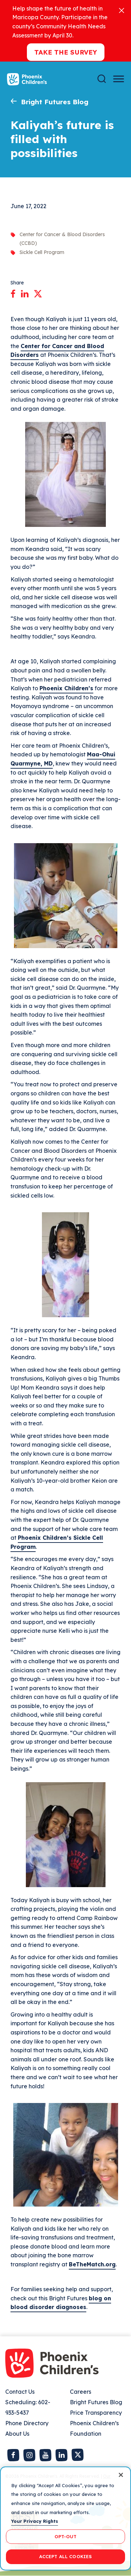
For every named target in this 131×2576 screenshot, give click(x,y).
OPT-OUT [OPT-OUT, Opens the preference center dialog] (65, 2536)
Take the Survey (65, 52)
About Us (17, 2433)
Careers (80, 2391)
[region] (65, 2518)
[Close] (121, 10)
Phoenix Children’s (66, 688)
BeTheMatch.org (92, 2264)
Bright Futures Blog (54, 102)
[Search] (101, 79)
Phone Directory (27, 2423)
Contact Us (20, 2391)
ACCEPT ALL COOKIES (65, 2556)
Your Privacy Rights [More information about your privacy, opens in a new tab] (34, 2521)
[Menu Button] (118, 79)
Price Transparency (96, 2412)
